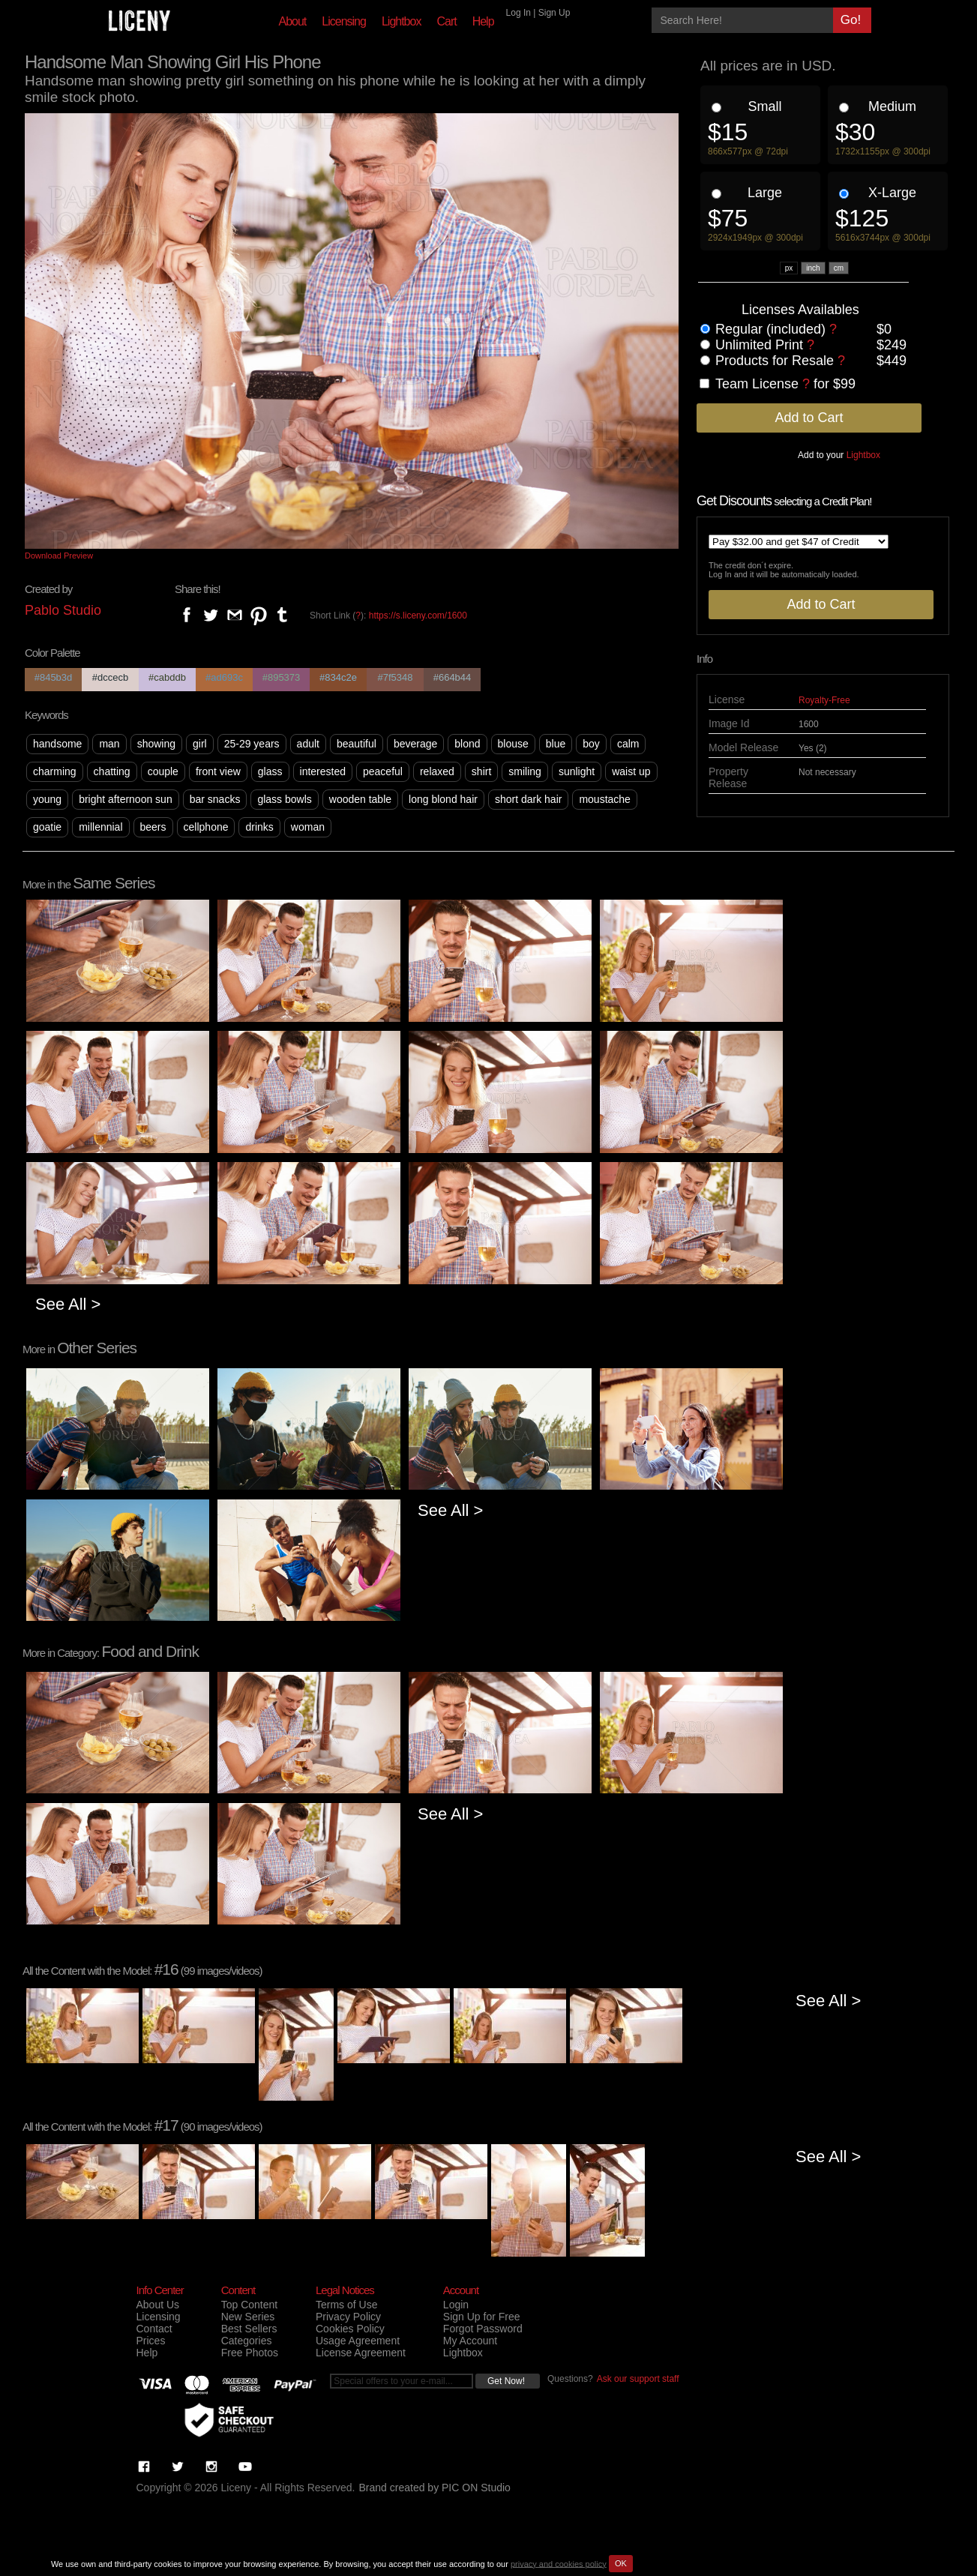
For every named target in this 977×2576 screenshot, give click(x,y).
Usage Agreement (358, 2341)
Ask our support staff (638, 2379)
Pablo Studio (63, 610)
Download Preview (59, 555)
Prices (151, 2341)
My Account (470, 2341)
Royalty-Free (824, 700)
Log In (518, 12)
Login (456, 2305)
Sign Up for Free (481, 2317)
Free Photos (249, 2353)
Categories (246, 2341)
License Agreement (361, 2353)
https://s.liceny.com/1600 (418, 615)
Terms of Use (346, 2305)
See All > (67, 1304)
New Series (248, 2317)
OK (621, 2563)
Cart (446, 21)
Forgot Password (483, 2329)
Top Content (249, 2305)
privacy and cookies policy (559, 2563)
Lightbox (401, 21)
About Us (158, 2305)
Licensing (344, 21)
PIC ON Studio (476, 2488)
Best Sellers (249, 2329)
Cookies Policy (350, 2329)
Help (483, 21)
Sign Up (554, 12)
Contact (154, 2329)
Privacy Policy (348, 2317)
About (293, 21)
